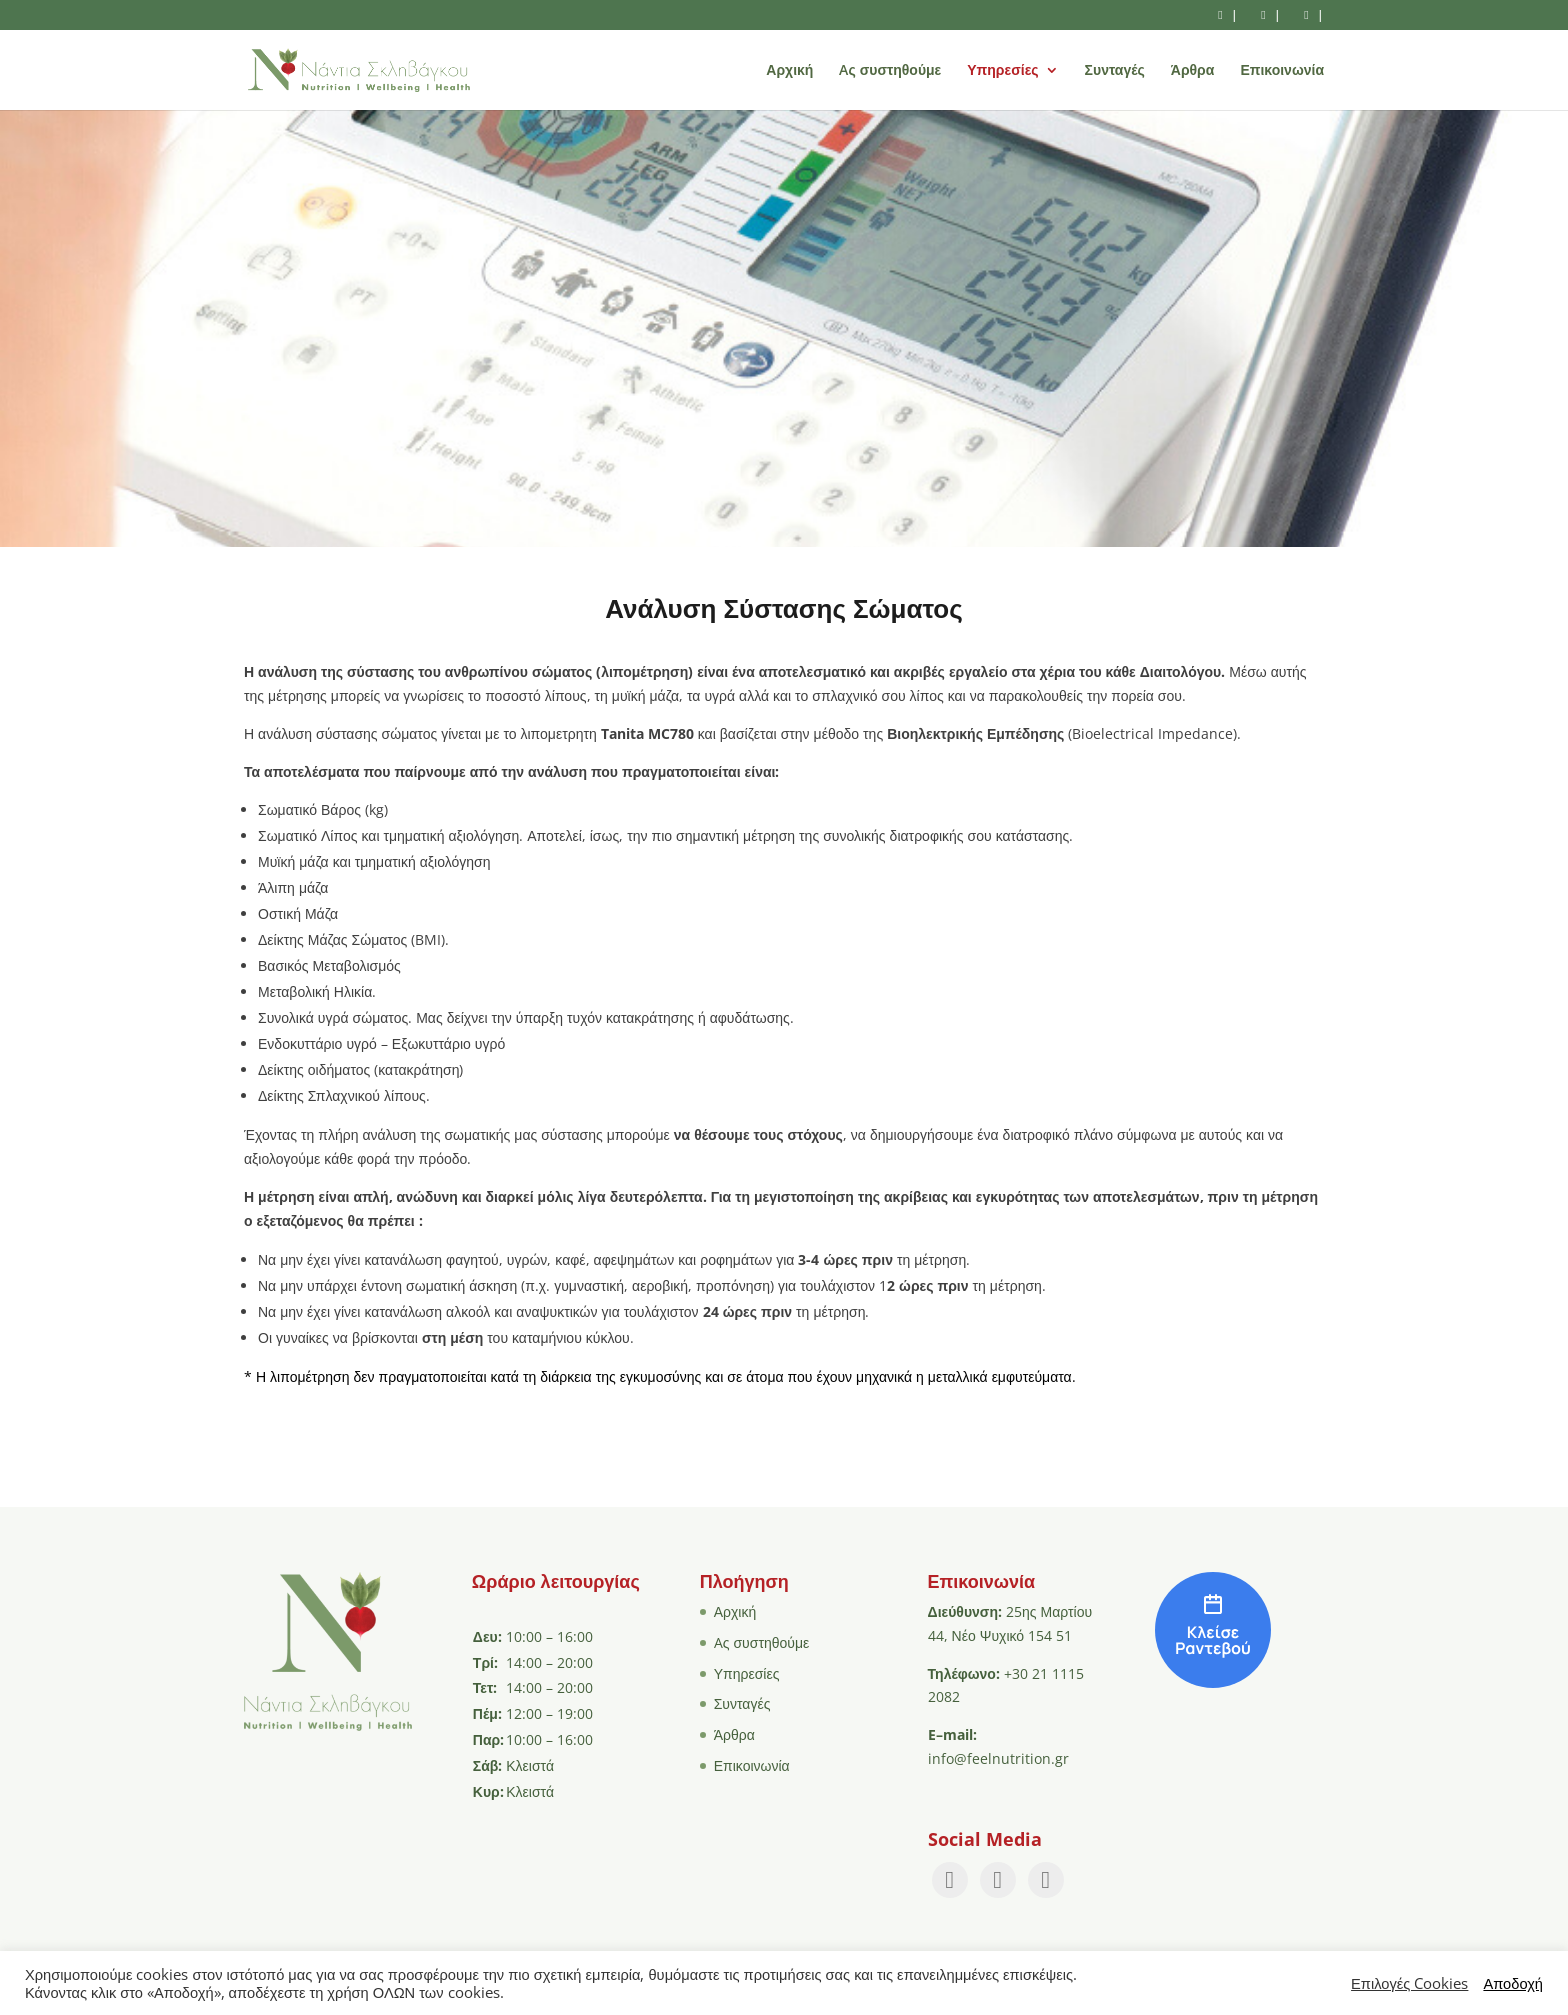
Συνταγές (1115, 71)
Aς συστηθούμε (890, 71)
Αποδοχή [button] (1513, 1983)
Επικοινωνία (1282, 71)
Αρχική (789, 71)
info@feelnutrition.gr (998, 1758)
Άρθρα (1193, 71)
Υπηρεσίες (1002, 71)
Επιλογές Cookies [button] (1409, 1983)
